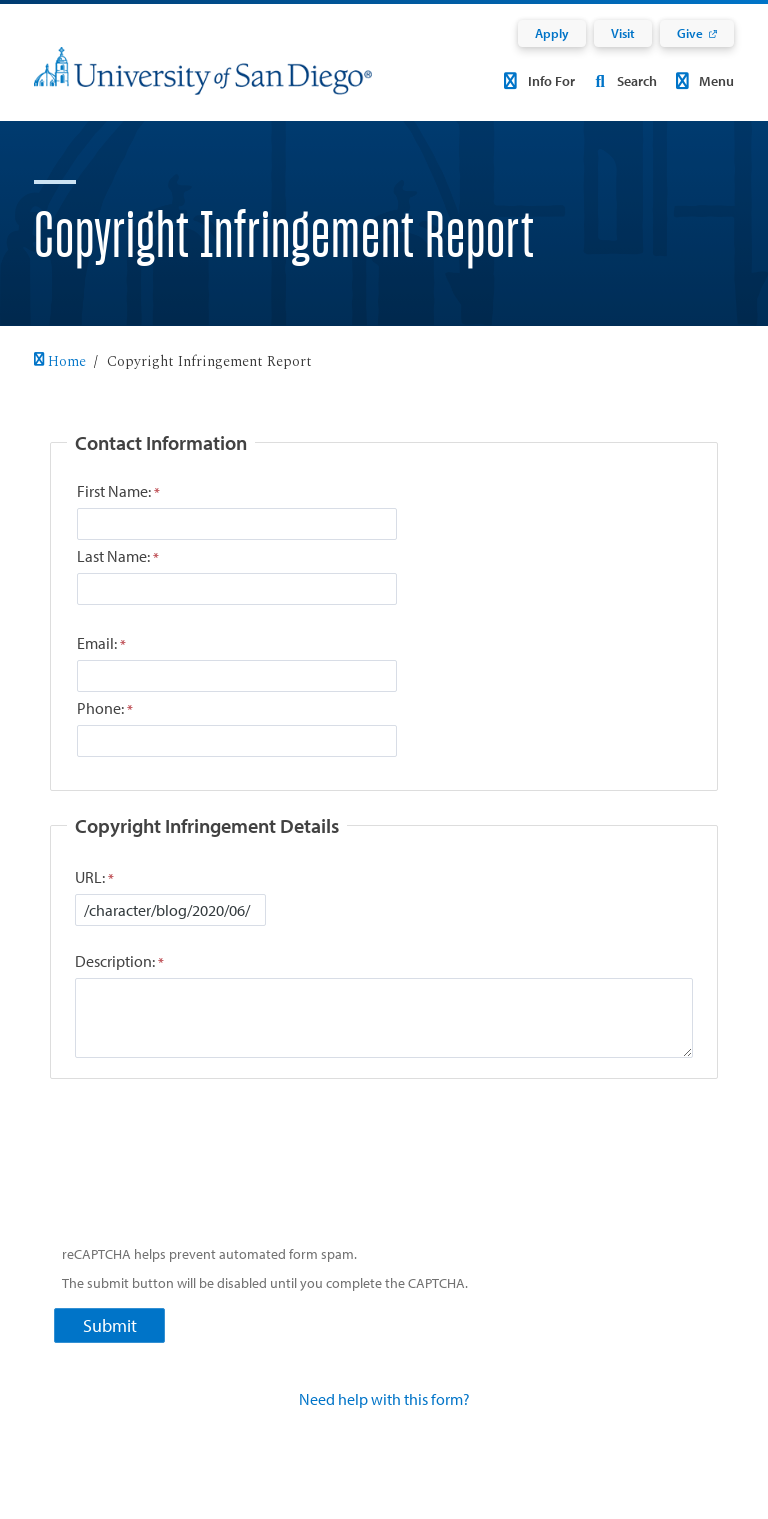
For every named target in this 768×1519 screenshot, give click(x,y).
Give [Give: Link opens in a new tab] (690, 33)
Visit (623, 33)
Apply (552, 33)
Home (60, 362)
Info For (536, 81)
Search (622, 81)
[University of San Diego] (203, 83)
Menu (702, 81)
